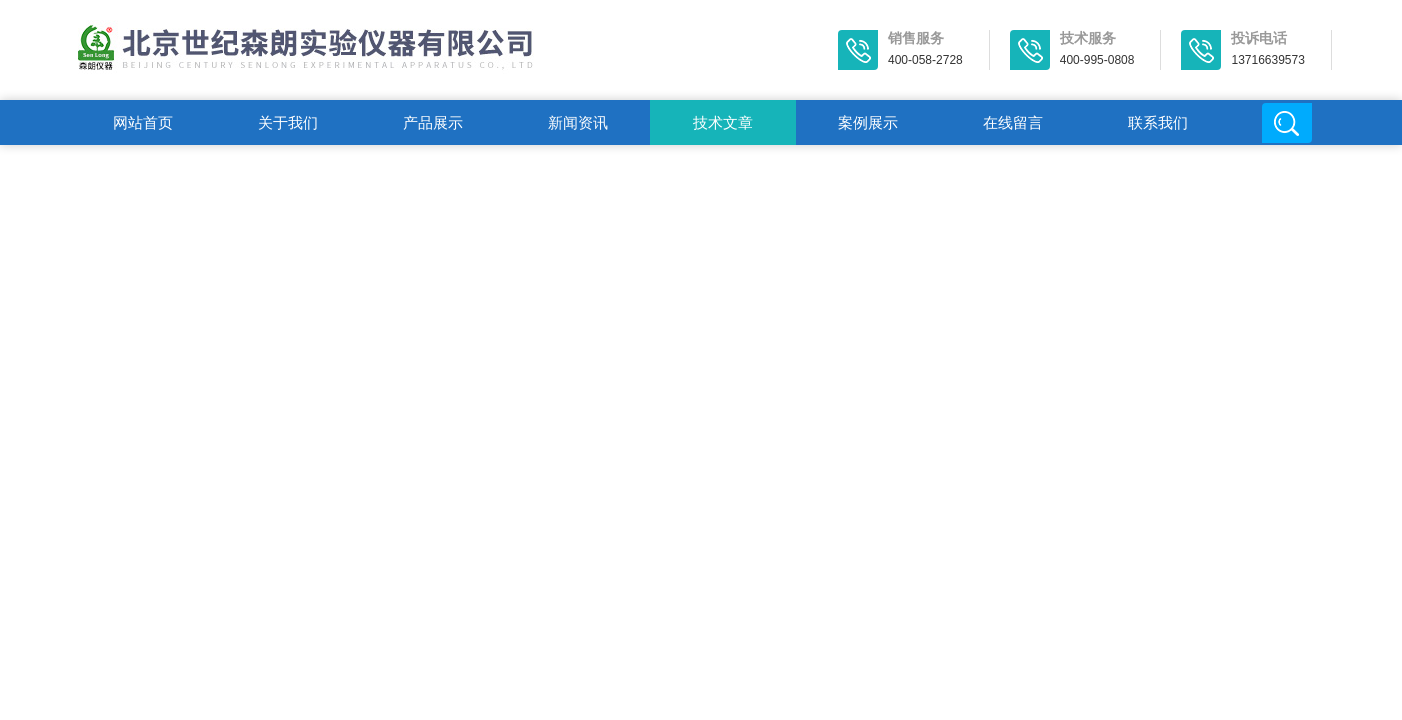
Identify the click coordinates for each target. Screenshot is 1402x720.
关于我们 (288, 122)
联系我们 (1158, 122)
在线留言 (1013, 122)
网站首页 (143, 122)
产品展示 (433, 122)
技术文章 (723, 122)
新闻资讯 (578, 122)
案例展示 (868, 122)
